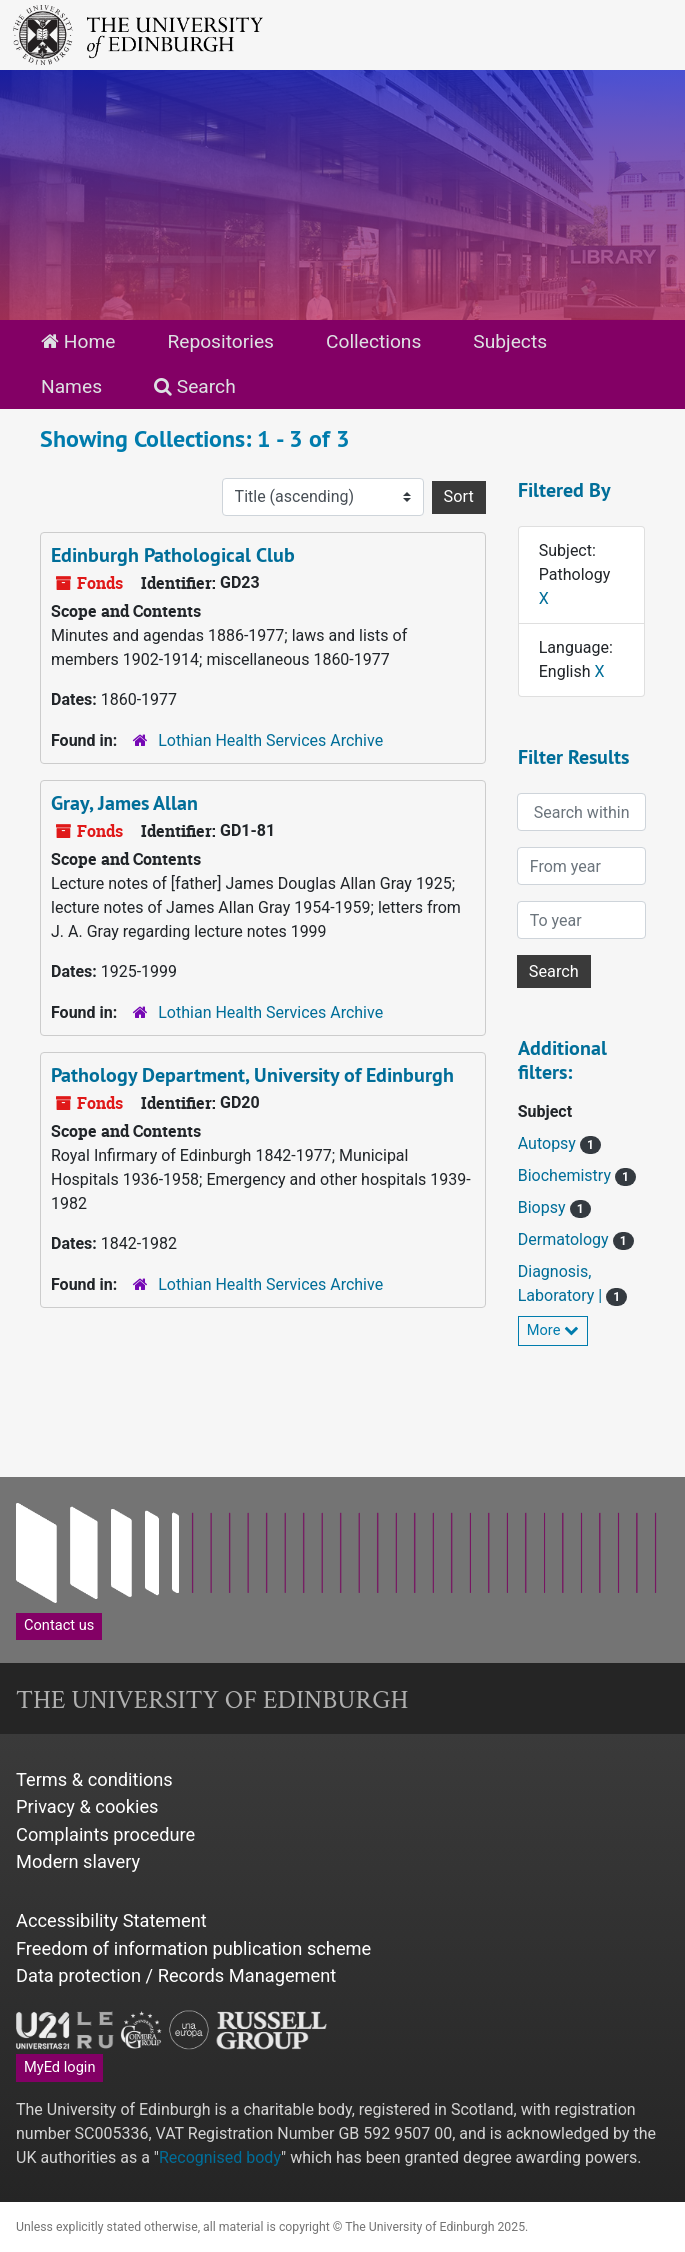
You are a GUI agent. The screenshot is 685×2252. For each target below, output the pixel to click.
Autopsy (549, 1143)
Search (195, 386)
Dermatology (565, 1239)
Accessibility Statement (111, 1920)
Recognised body (220, 2157)
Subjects (510, 341)
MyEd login (59, 2067)
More (553, 1330)
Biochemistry (566, 1175)
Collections (373, 341)
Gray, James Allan (124, 803)
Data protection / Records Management (176, 1975)
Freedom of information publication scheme (193, 1948)
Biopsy (544, 1207)
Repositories (220, 341)
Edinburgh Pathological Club (173, 555)
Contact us (59, 1625)
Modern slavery (78, 1861)
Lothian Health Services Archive (270, 740)
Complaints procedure (105, 1834)
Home (78, 341)
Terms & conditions (94, 1779)
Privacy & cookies (87, 1806)
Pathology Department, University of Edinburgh (252, 1075)
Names (71, 386)
